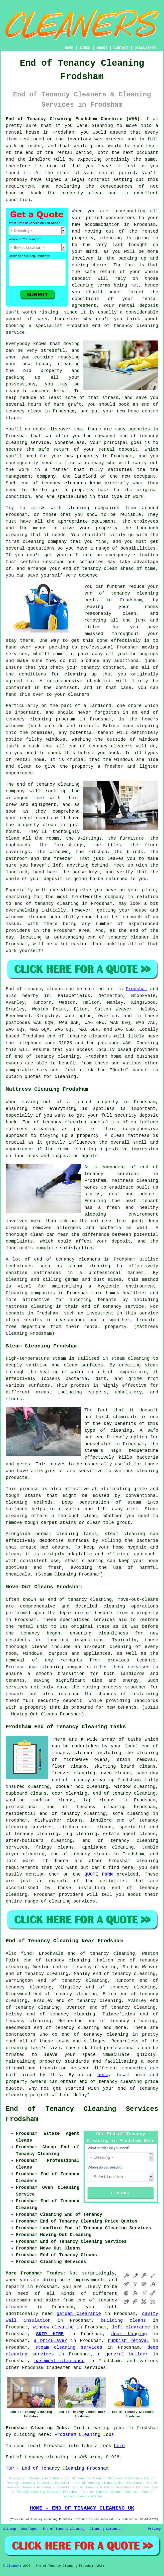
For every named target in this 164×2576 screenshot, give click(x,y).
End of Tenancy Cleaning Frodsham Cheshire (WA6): (74, 118)
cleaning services (72, 1901)
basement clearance (59, 2360)
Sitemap (9, 2529)
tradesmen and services (76, 2367)
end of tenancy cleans (80, 1854)
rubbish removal (128, 2340)
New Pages (29, 2529)
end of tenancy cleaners (79, 1036)
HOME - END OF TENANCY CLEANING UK (82, 2508)
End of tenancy (25, 988)
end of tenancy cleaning (47, 1056)
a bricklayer (50, 2340)
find (26, 1953)
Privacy (154, 2529)
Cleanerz (14, 2566)
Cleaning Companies (106, 2529)
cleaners (89, 1259)
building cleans (123, 2320)
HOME (69, 48)
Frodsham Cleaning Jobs (84, 2434)
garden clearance (79, 2313)
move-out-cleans (138, 1599)
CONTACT (121, 48)
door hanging (129, 2333)
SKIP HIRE (50, 2333)
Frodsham (136, 988)
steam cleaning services (68, 2347)
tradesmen (18, 2300)
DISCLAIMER (145, 48)
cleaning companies (66, 1666)
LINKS (85, 48)
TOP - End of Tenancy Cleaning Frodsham (57, 2468)
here (102, 2074)
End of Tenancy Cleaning (63, 2529)
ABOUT (102, 48)
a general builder (123, 2354)
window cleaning (53, 2327)
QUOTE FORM (98, 1874)
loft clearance (131, 2327)
